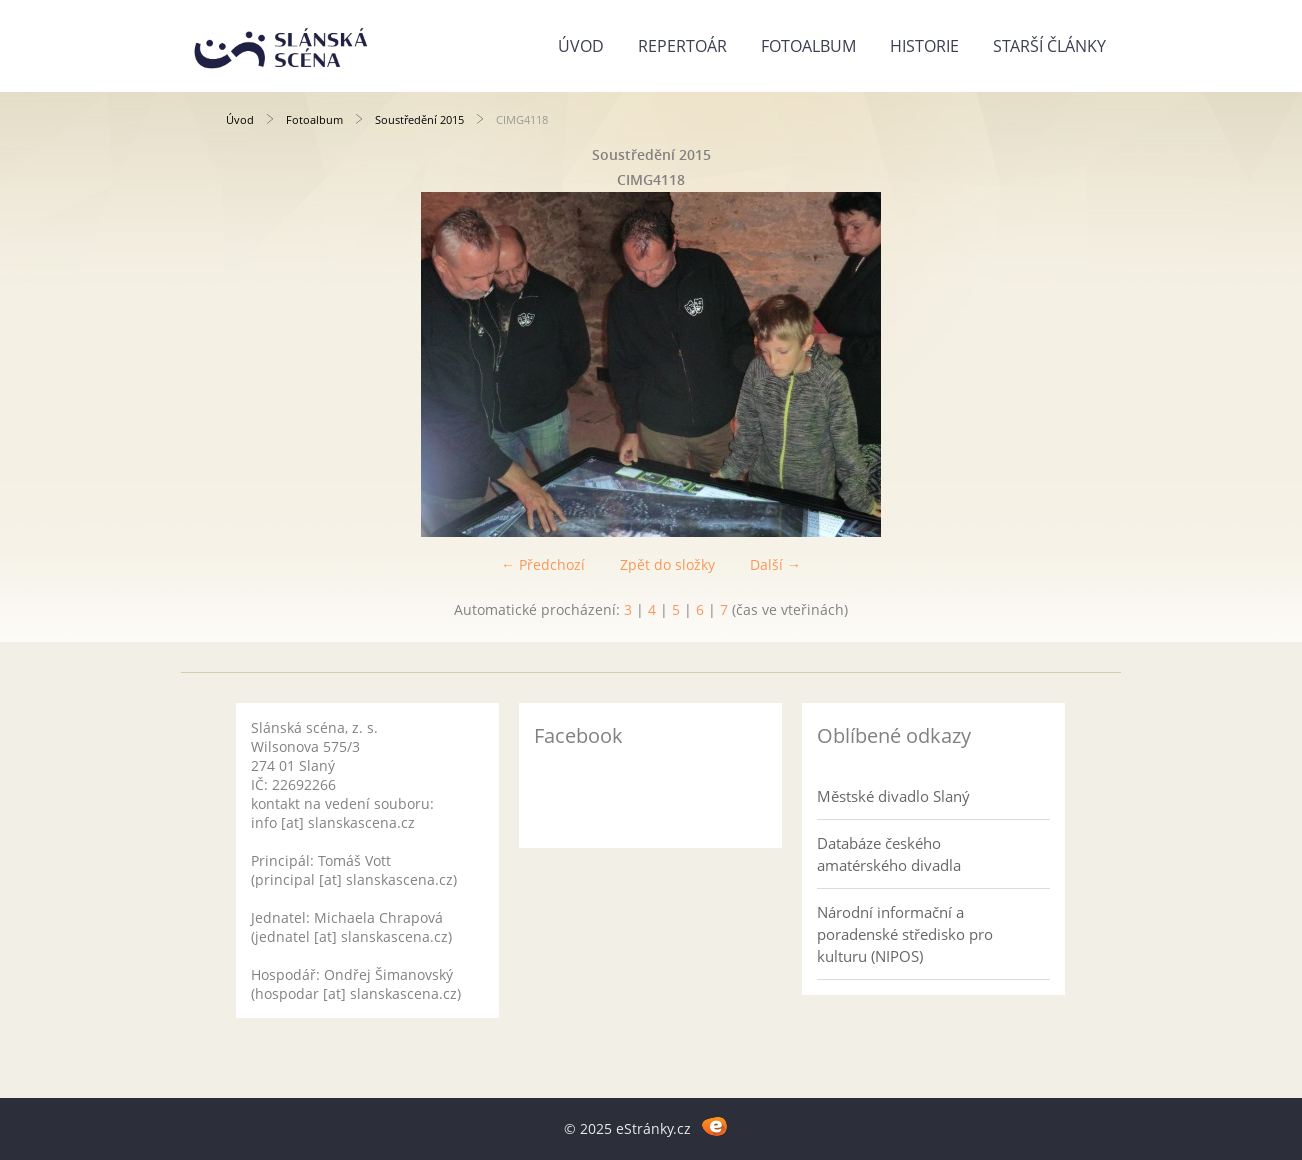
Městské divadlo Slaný (893, 796)
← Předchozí (543, 564)
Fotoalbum (808, 46)
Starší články (1049, 46)
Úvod (581, 46)
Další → (775, 564)
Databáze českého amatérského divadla (889, 854)
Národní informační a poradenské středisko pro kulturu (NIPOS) (905, 934)
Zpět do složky (667, 564)
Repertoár (682, 46)
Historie (924, 46)
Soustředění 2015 (419, 119)
